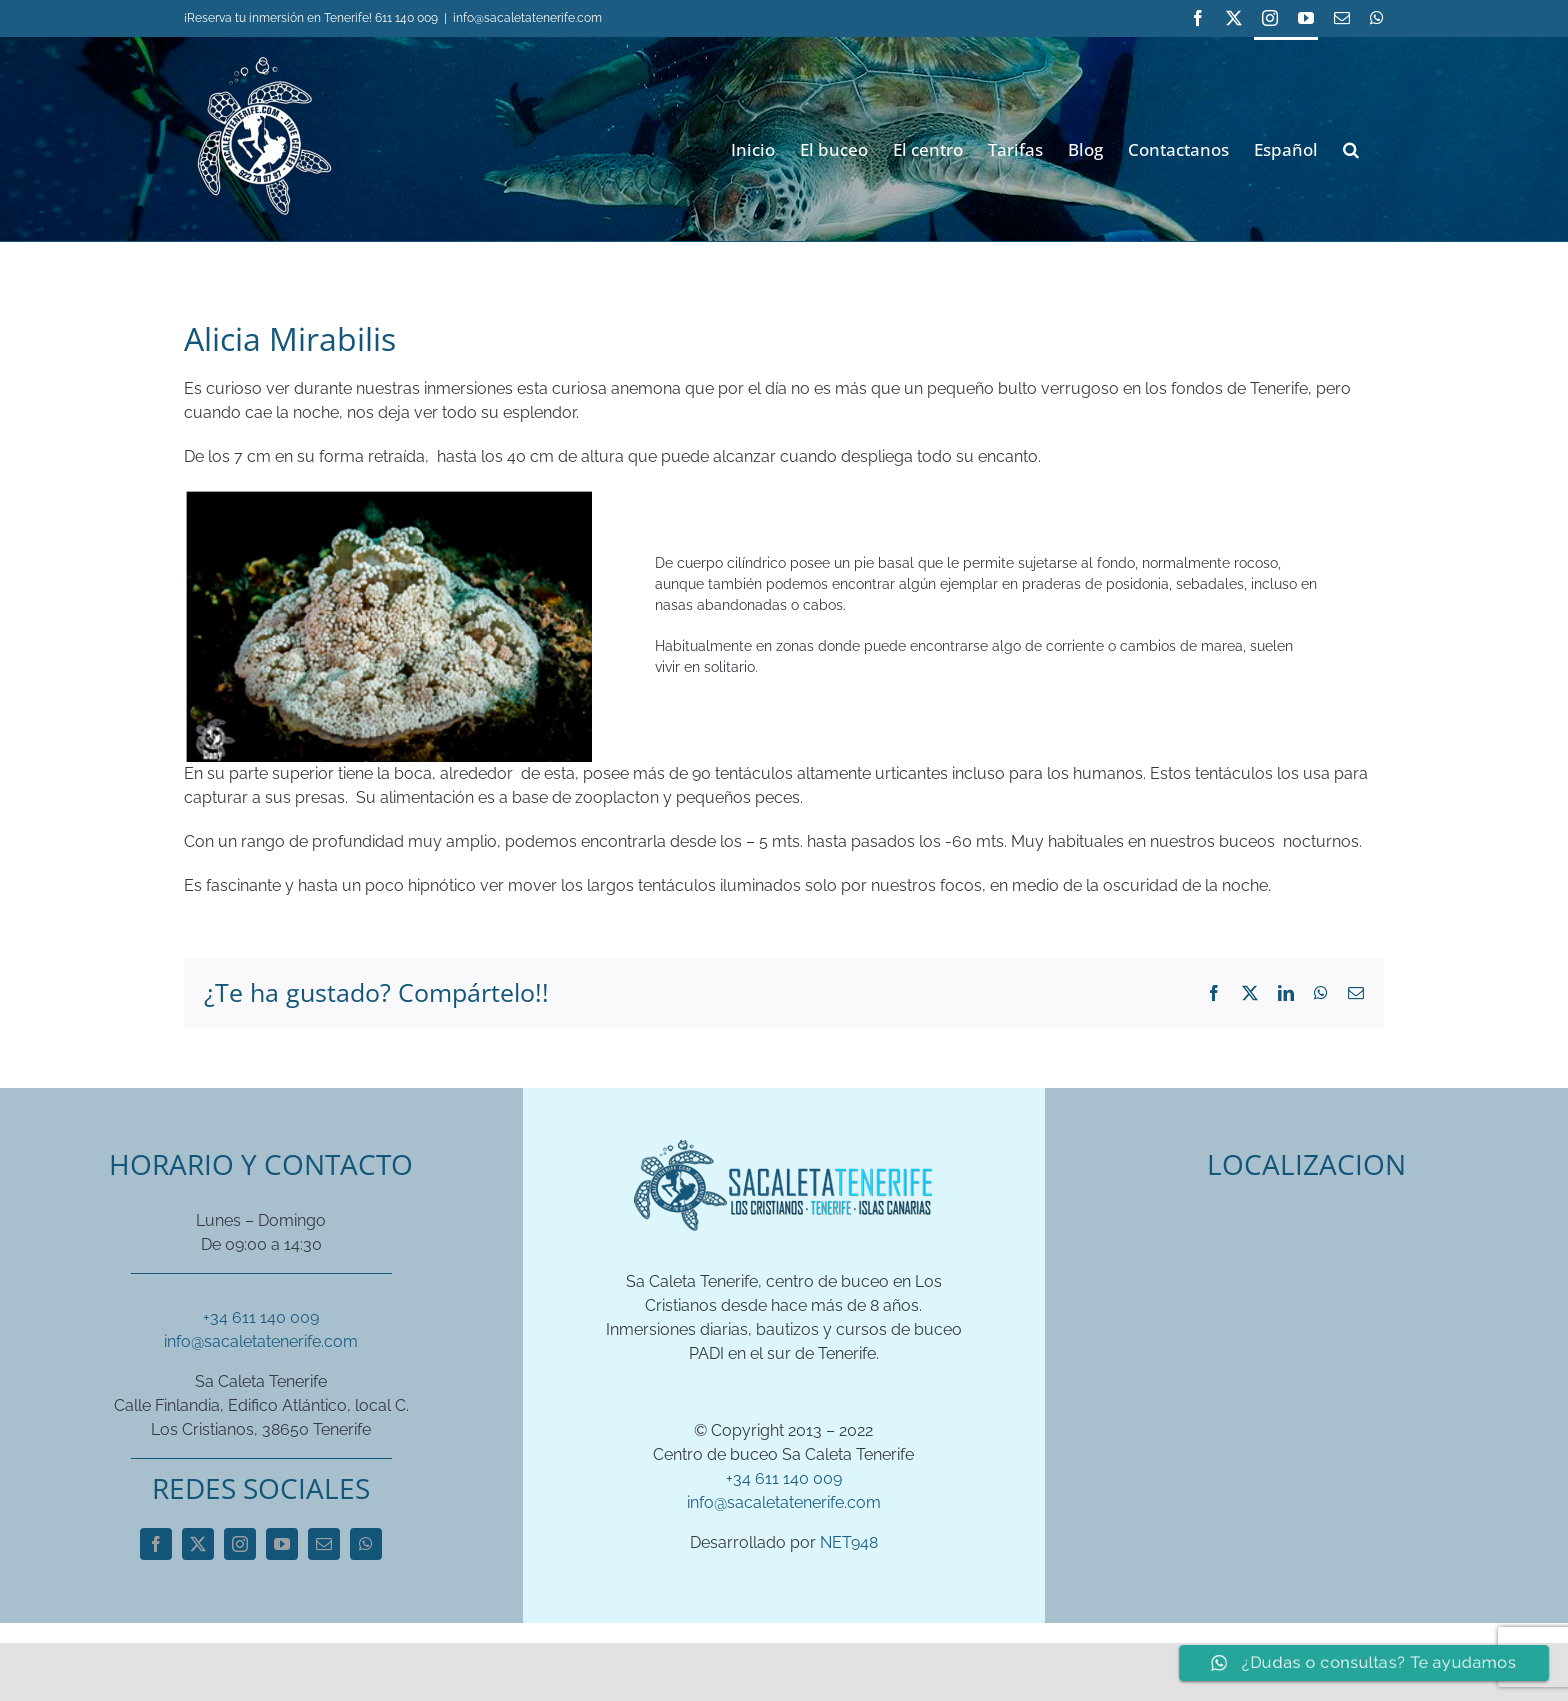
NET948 (849, 1542)
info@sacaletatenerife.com (527, 18)
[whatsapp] (366, 1544)
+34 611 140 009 (261, 1317)
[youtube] (282, 1544)
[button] (1351, 147)
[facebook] (156, 1544)
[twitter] (198, 1544)
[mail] (324, 1544)
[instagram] (240, 1544)
